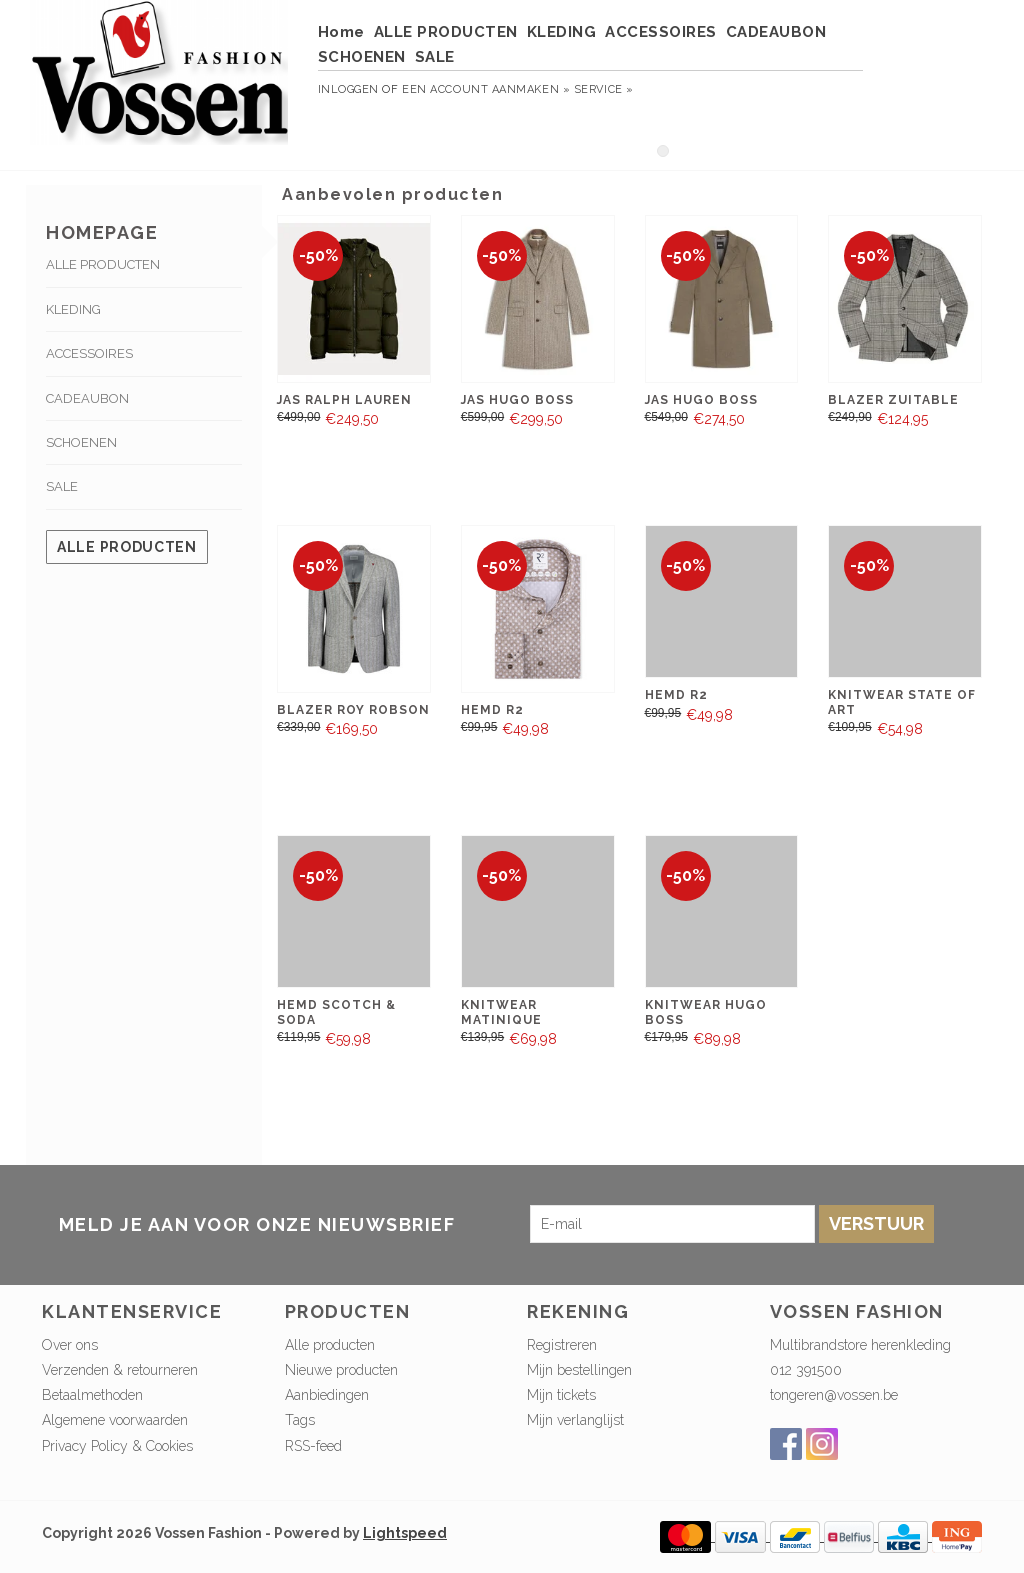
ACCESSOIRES (661, 32)
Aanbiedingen (327, 1395)
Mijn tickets (561, 1395)
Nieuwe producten (341, 1370)
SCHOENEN (362, 57)
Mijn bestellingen (579, 1370)
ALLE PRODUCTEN (446, 32)
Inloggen (348, 89)
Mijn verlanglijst (575, 1420)
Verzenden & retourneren (120, 1370)
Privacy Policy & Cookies (117, 1446)
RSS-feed (313, 1446)
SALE (435, 57)
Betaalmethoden (92, 1395)
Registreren (562, 1345)
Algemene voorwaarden (115, 1420)
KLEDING (562, 32)
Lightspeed (405, 1533)
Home (341, 32)
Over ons (70, 1345)
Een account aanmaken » (486, 89)
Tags (300, 1420)
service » (604, 89)
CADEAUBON (776, 32)
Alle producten (127, 547)
